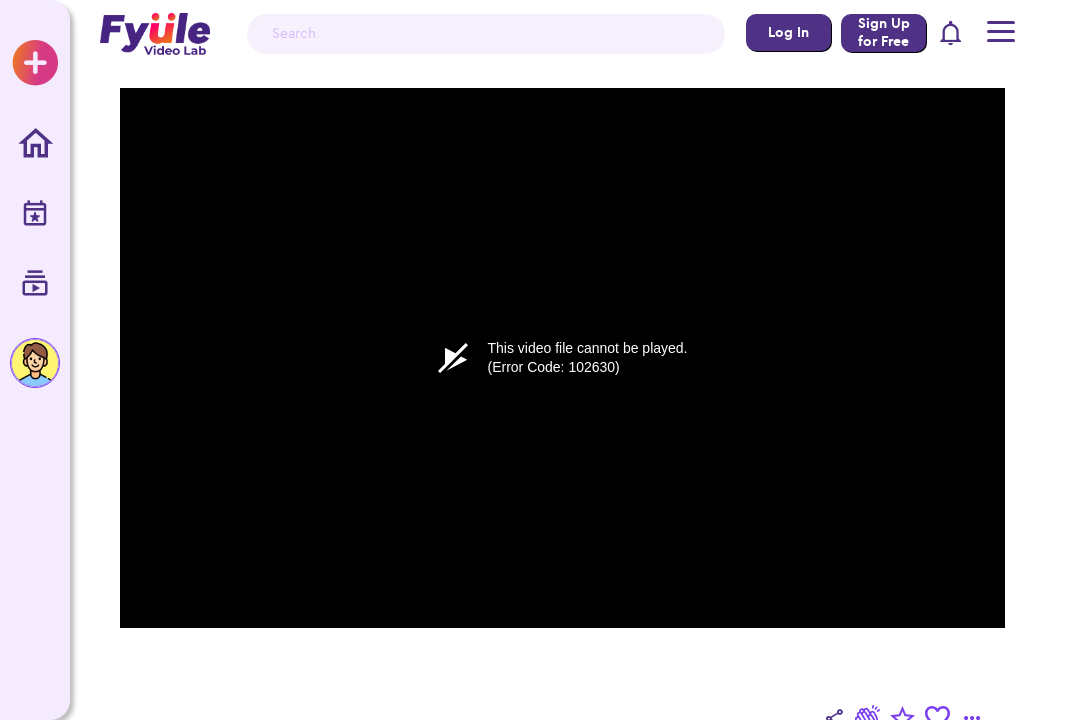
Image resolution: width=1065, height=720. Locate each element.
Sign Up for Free (884, 32)
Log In (788, 32)
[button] (951, 34)
